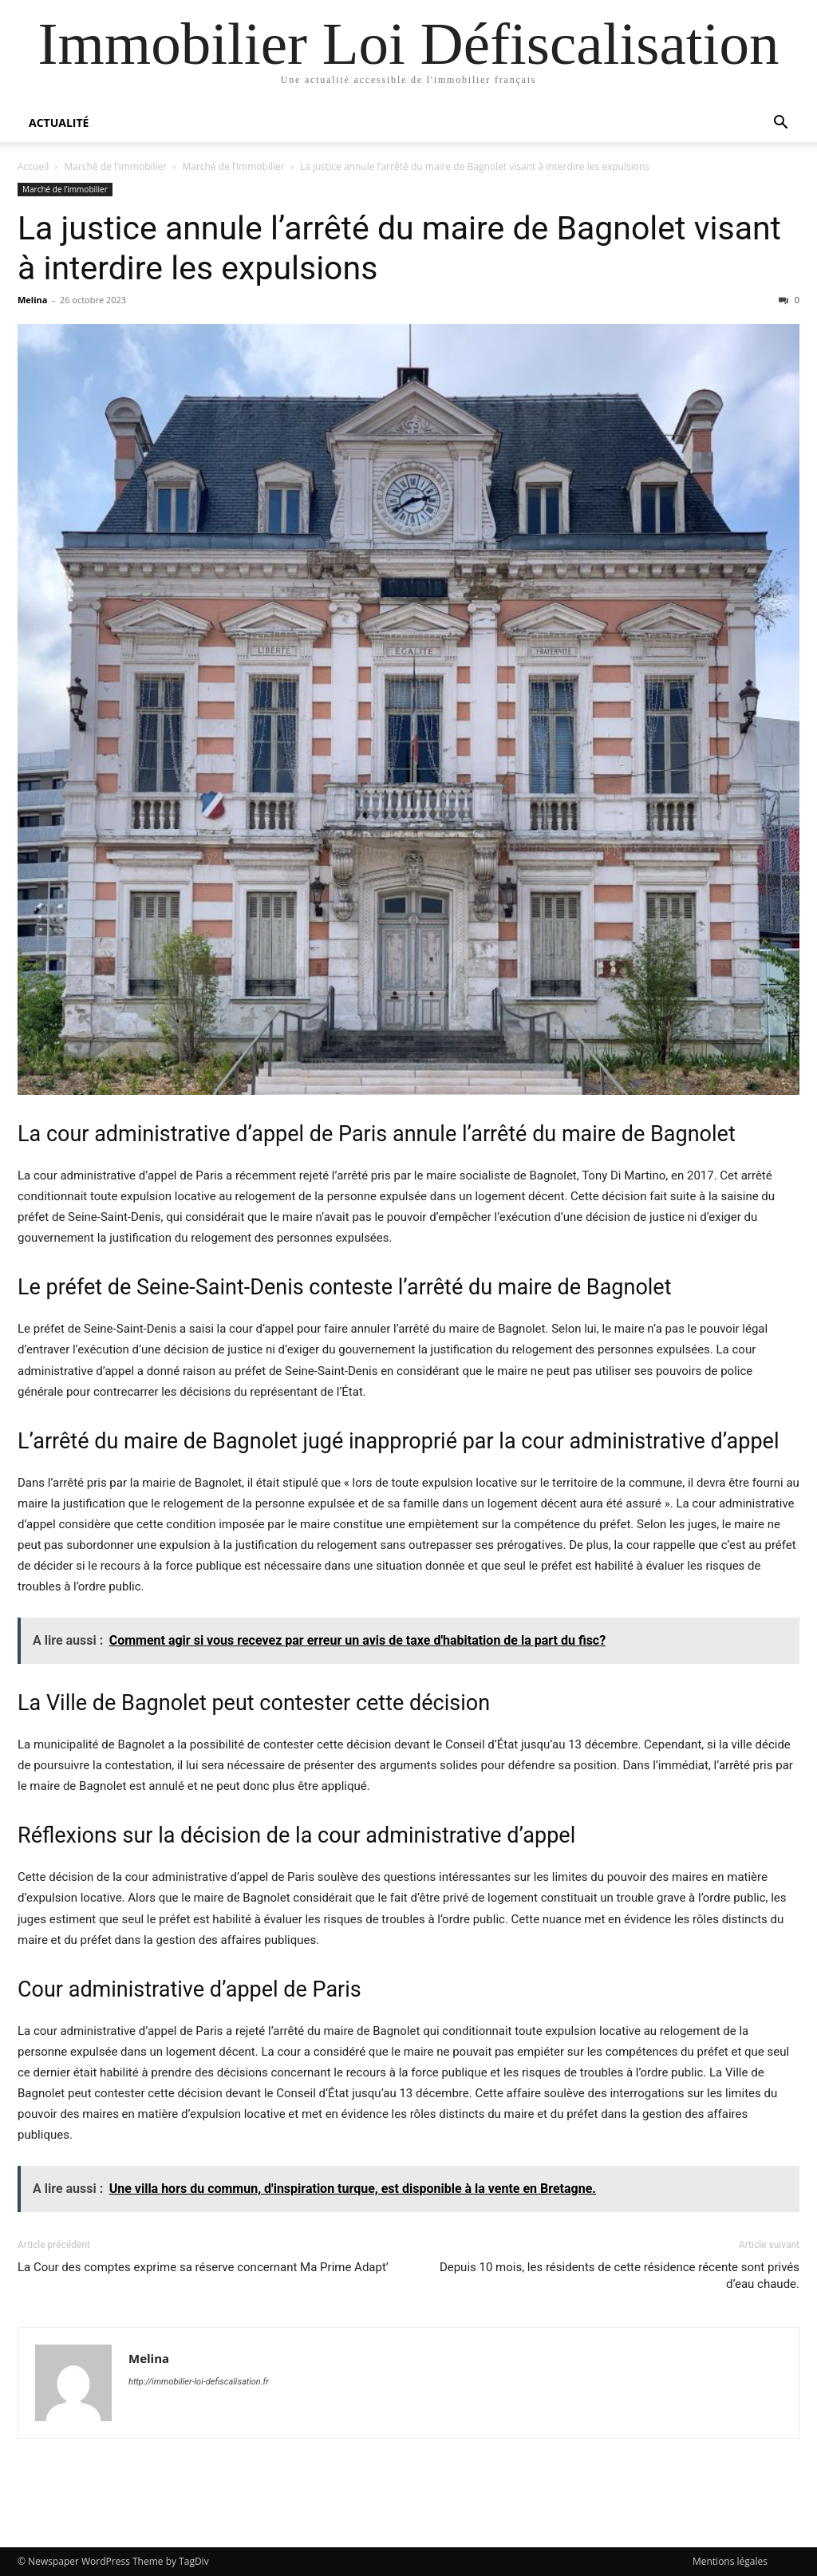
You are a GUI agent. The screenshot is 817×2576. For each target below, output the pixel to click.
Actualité (59, 122)
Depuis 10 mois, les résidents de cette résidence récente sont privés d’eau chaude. (619, 2275)
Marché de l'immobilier (116, 166)
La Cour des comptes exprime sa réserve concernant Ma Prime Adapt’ (203, 2267)
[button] (780, 124)
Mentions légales (730, 2561)
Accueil (33, 166)
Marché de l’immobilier (233, 166)
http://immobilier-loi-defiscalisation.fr (198, 2381)
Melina (32, 300)
